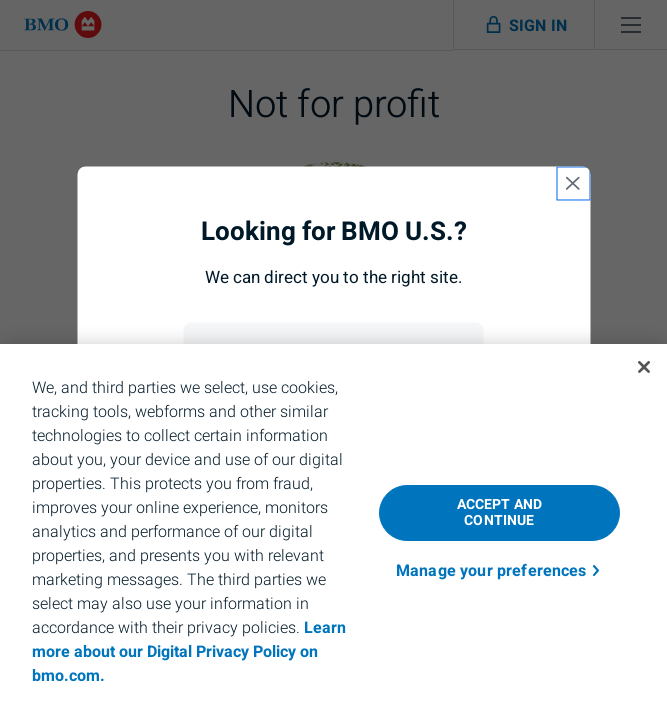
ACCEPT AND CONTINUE (499, 513)
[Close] (644, 367)
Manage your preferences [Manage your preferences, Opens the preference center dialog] (491, 571)
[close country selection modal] (573, 183)
